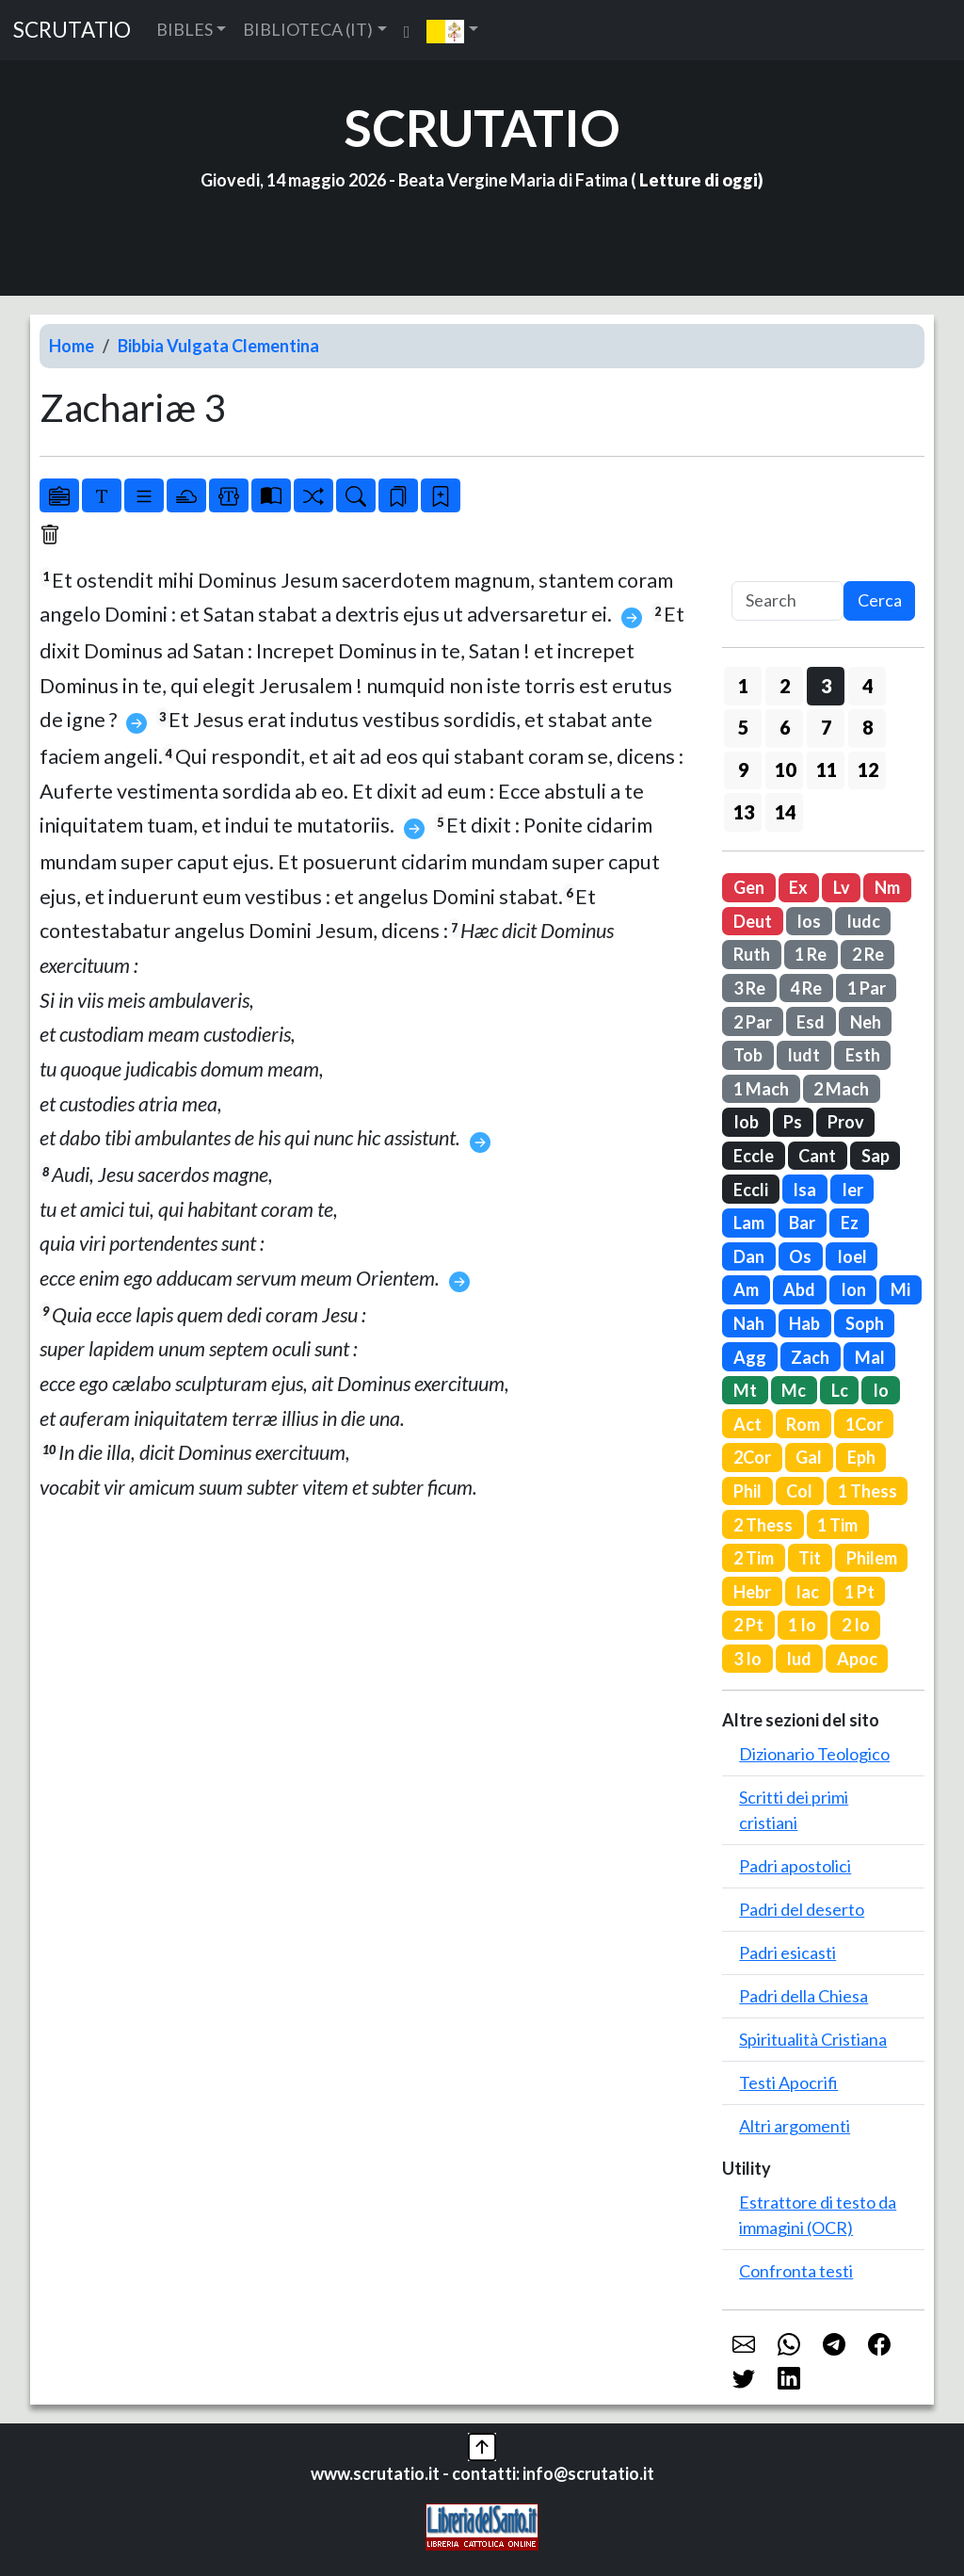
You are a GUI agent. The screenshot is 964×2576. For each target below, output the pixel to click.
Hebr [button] (752, 1591)
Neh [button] (865, 1022)
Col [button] (799, 1491)
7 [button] (826, 727)
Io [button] (881, 1390)
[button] (452, 30)
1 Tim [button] (837, 1525)
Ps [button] (792, 1121)
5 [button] (743, 727)
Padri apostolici (795, 1865)
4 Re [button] (806, 988)
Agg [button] (749, 1357)
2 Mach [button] (841, 1088)
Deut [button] (752, 921)
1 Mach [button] (761, 1088)
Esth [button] (862, 1055)
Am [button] (746, 1289)
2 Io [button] (856, 1624)
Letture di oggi (698, 180)
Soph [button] (864, 1323)
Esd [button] (810, 1022)
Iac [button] (807, 1591)
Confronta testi (796, 2270)
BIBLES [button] (184, 29)
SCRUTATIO (72, 29)
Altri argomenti (794, 2125)
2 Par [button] (752, 1022)
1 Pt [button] (859, 1591)
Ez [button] (850, 1222)
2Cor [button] (752, 1457)
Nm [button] (887, 887)
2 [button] (784, 685)
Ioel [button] (852, 1256)
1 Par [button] (866, 988)
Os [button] (800, 1256)
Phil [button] (747, 1491)
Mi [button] (900, 1289)
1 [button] (743, 685)
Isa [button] (804, 1189)
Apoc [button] (857, 1658)
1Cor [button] (864, 1424)
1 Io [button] (802, 1624)
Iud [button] (798, 1658)
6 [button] (784, 727)
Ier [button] (852, 1189)
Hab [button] (804, 1323)
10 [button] (785, 769)
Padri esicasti (787, 1952)
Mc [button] (793, 1390)
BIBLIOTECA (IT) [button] (308, 29)
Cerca (880, 600)
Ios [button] (808, 921)
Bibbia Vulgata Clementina (218, 345)
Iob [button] (746, 1121)
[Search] (787, 601)
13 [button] (743, 812)
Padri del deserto (801, 1909)
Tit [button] (809, 1557)
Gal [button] (808, 1457)
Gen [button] (748, 887)
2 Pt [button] (748, 1624)
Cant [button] (817, 1155)
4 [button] (867, 685)
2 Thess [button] (763, 1525)
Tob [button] (748, 1055)
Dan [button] (748, 1256)
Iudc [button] (863, 921)
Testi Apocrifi (788, 2082)
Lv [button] (841, 887)
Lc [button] (839, 1390)
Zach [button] (810, 1357)
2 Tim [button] (753, 1557)
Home (71, 345)
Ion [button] (853, 1289)
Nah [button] (748, 1323)
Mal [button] (870, 1357)
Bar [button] (802, 1222)
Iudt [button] (803, 1055)
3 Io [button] (747, 1658)
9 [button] (743, 769)
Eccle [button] (753, 1155)
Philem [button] (871, 1557)
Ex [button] (798, 887)
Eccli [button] (750, 1189)
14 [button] (785, 812)
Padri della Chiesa (803, 1995)
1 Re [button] (811, 954)
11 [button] (826, 769)
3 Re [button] (749, 988)
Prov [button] (845, 1121)
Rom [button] (803, 1424)
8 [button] (867, 727)
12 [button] (868, 769)
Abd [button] (799, 1289)
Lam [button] (748, 1222)
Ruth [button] (751, 954)
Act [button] (747, 1424)
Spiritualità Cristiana (813, 2039)
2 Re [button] (868, 954)
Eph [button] (861, 1457)
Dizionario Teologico (814, 1753)
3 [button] (826, 685)
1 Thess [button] (867, 1491)
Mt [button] (745, 1390)
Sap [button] (875, 1155)
